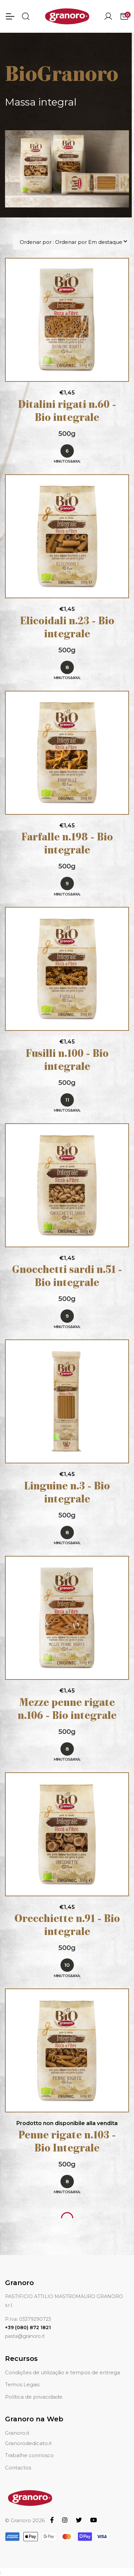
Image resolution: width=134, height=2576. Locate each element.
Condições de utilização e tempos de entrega (62, 2372)
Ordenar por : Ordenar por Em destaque (71, 242)
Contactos (18, 2467)
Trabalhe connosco (29, 2455)
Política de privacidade (33, 2397)
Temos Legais (22, 2384)
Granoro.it (17, 2433)
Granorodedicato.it (28, 2443)
